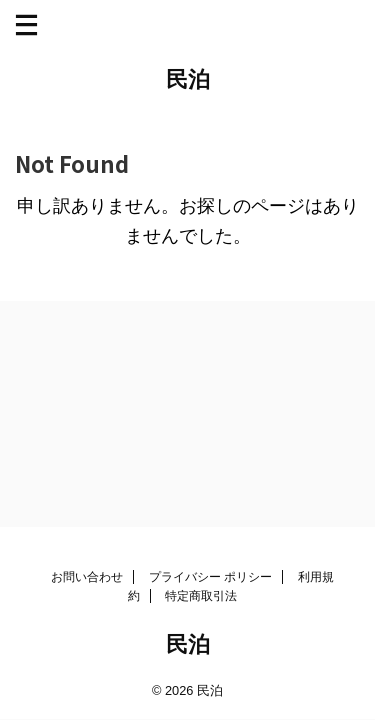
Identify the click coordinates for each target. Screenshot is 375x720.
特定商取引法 (201, 596)
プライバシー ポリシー (210, 577)
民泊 (188, 79)
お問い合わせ (87, 577)
